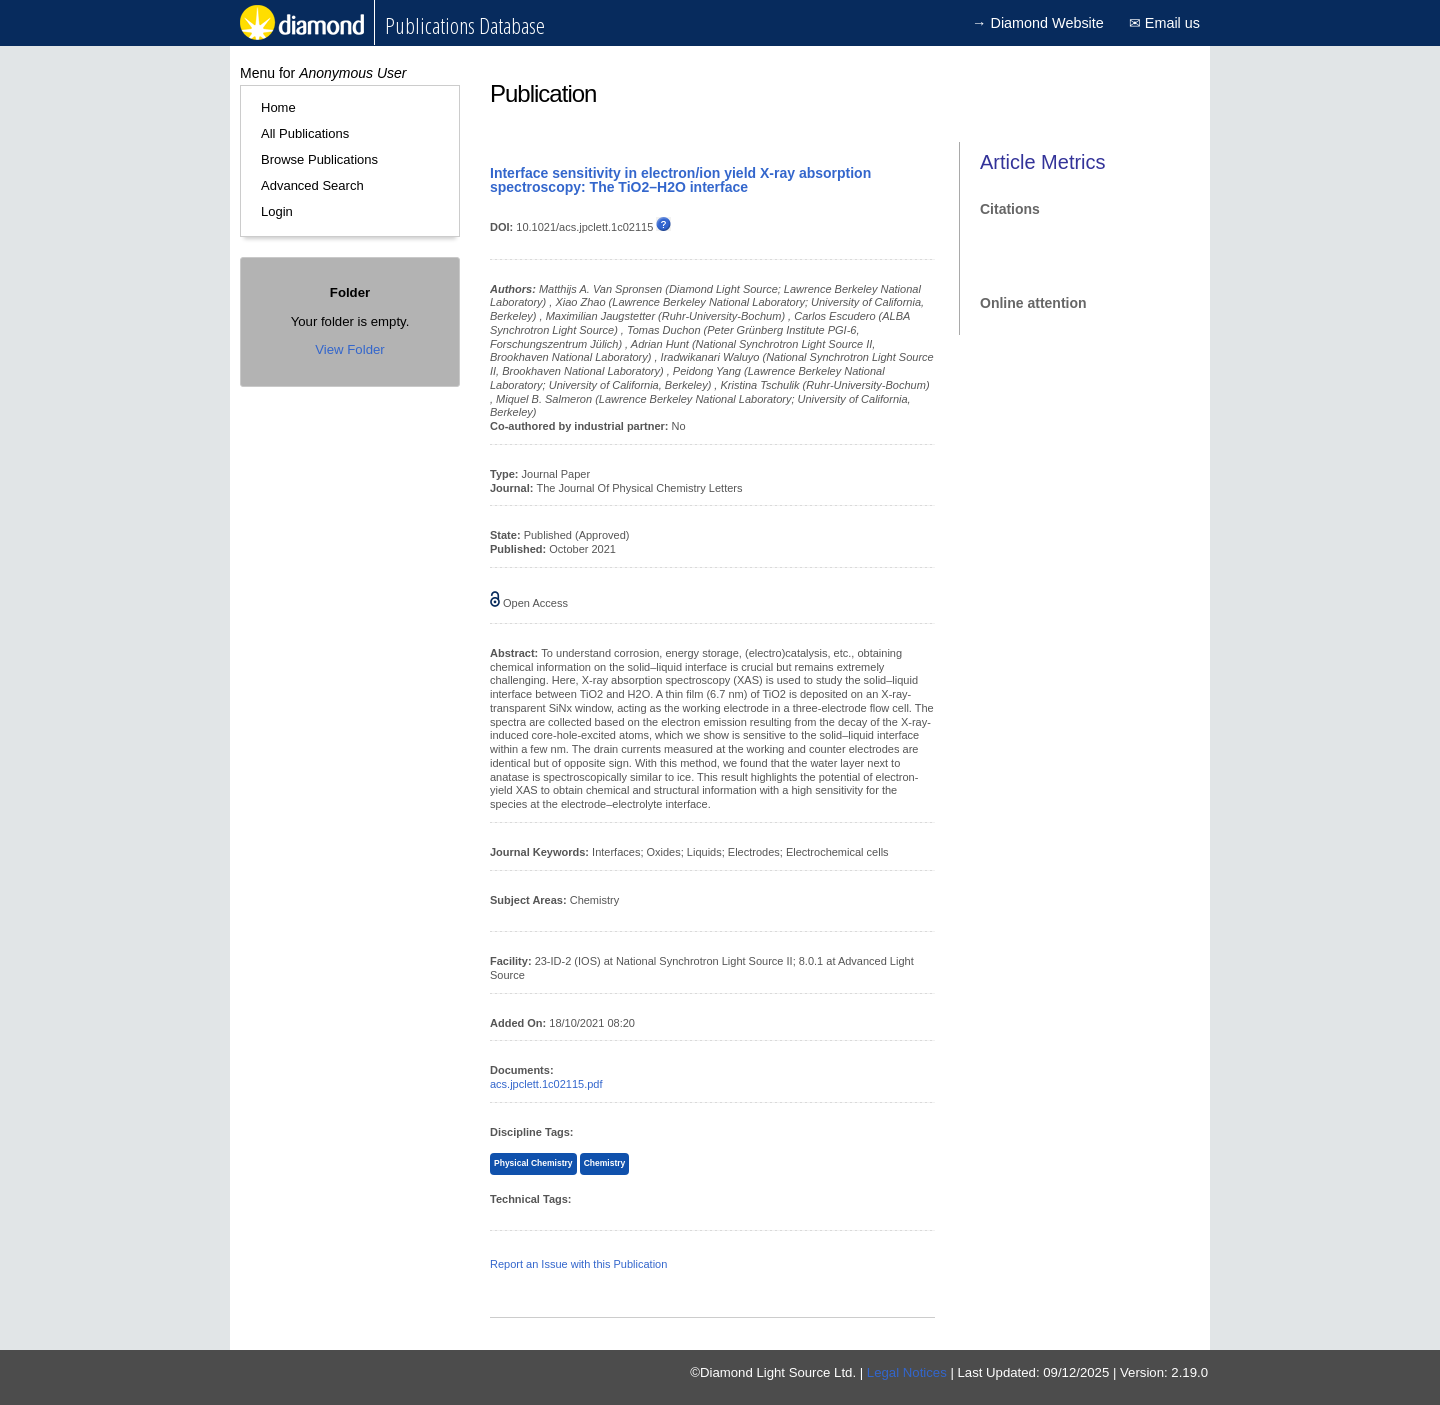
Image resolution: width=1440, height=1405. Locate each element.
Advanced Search (312, 185)
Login (277, 211)
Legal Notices (907, 1372)
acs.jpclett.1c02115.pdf (546, 1084)
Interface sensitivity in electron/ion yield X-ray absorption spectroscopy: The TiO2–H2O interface (680, 180)
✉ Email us (1164, 23)
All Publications (305, 133)
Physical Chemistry (533, 1163)
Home (278, 107)
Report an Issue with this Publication (578, 1264)
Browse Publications (319, 159)
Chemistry (605, 1163)
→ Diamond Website (1038, 23)
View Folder (349, 349)
